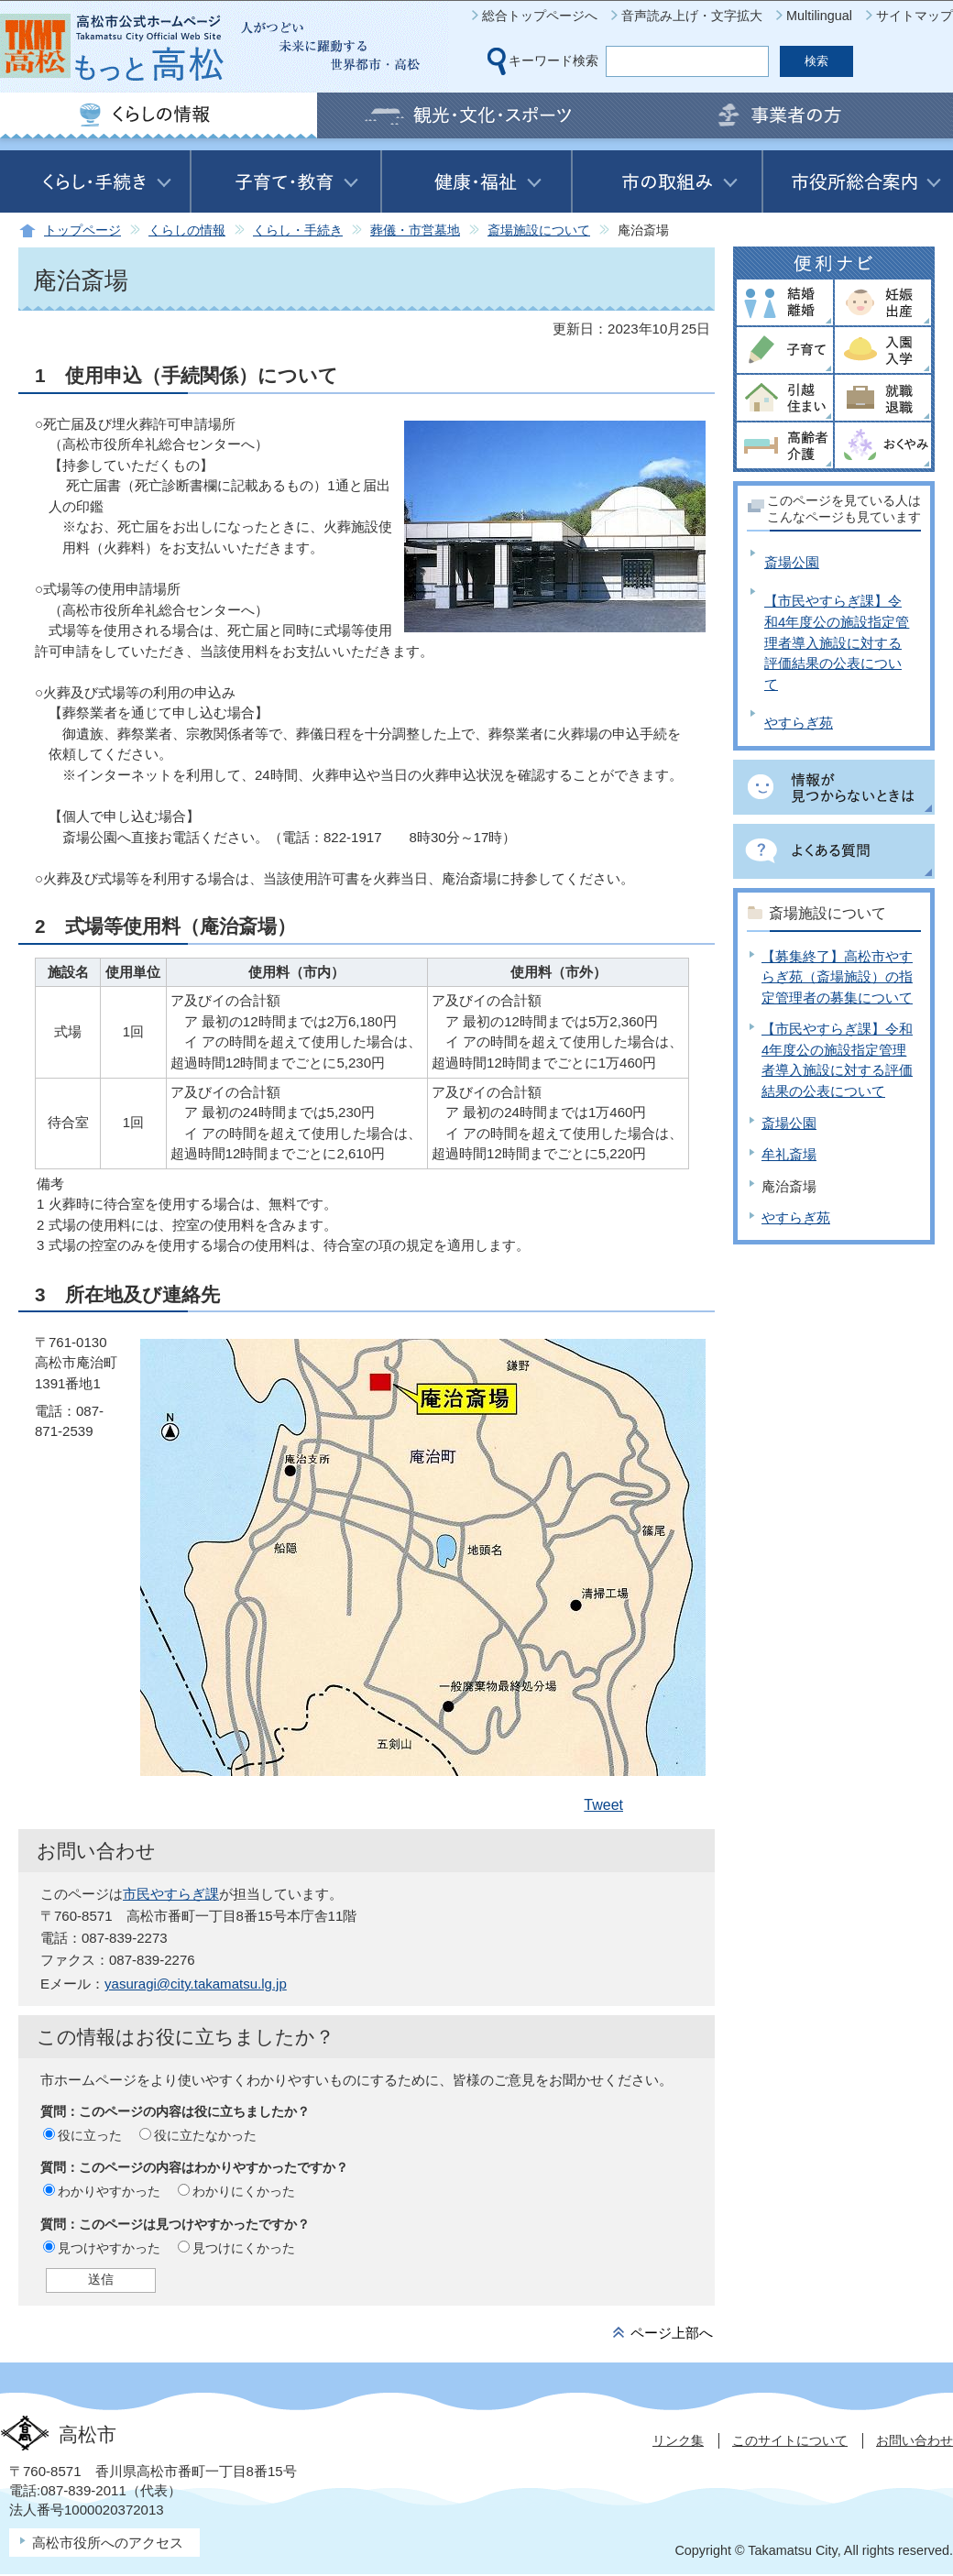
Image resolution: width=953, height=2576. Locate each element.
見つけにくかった (243, 2248)
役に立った (90, 2135)
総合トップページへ (539, 15)
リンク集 (678, 2440)
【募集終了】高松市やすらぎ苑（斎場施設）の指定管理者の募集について (837, 976)
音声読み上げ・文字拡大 (691, 15)
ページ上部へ (671, 2332)
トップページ (82, 230)
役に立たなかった (205, 2135)
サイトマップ (914, 15)
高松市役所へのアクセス (107, 2542)
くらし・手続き (298, 230)
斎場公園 (791, 562)
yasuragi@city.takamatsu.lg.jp (195, 1983)
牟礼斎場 (788, 1154)
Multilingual (819, 15)
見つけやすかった (109, 2248)
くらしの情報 (186, 230)
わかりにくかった (243, 2191)
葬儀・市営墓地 (415, 230)
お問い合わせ (914, 2440)
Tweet (603, 1805)
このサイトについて (790, 2440)
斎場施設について (538, 230)
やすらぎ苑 (798, 722)
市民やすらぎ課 (171, 1894)
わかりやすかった (109, 2191)
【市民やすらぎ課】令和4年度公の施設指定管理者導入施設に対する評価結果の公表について (836, 642)
